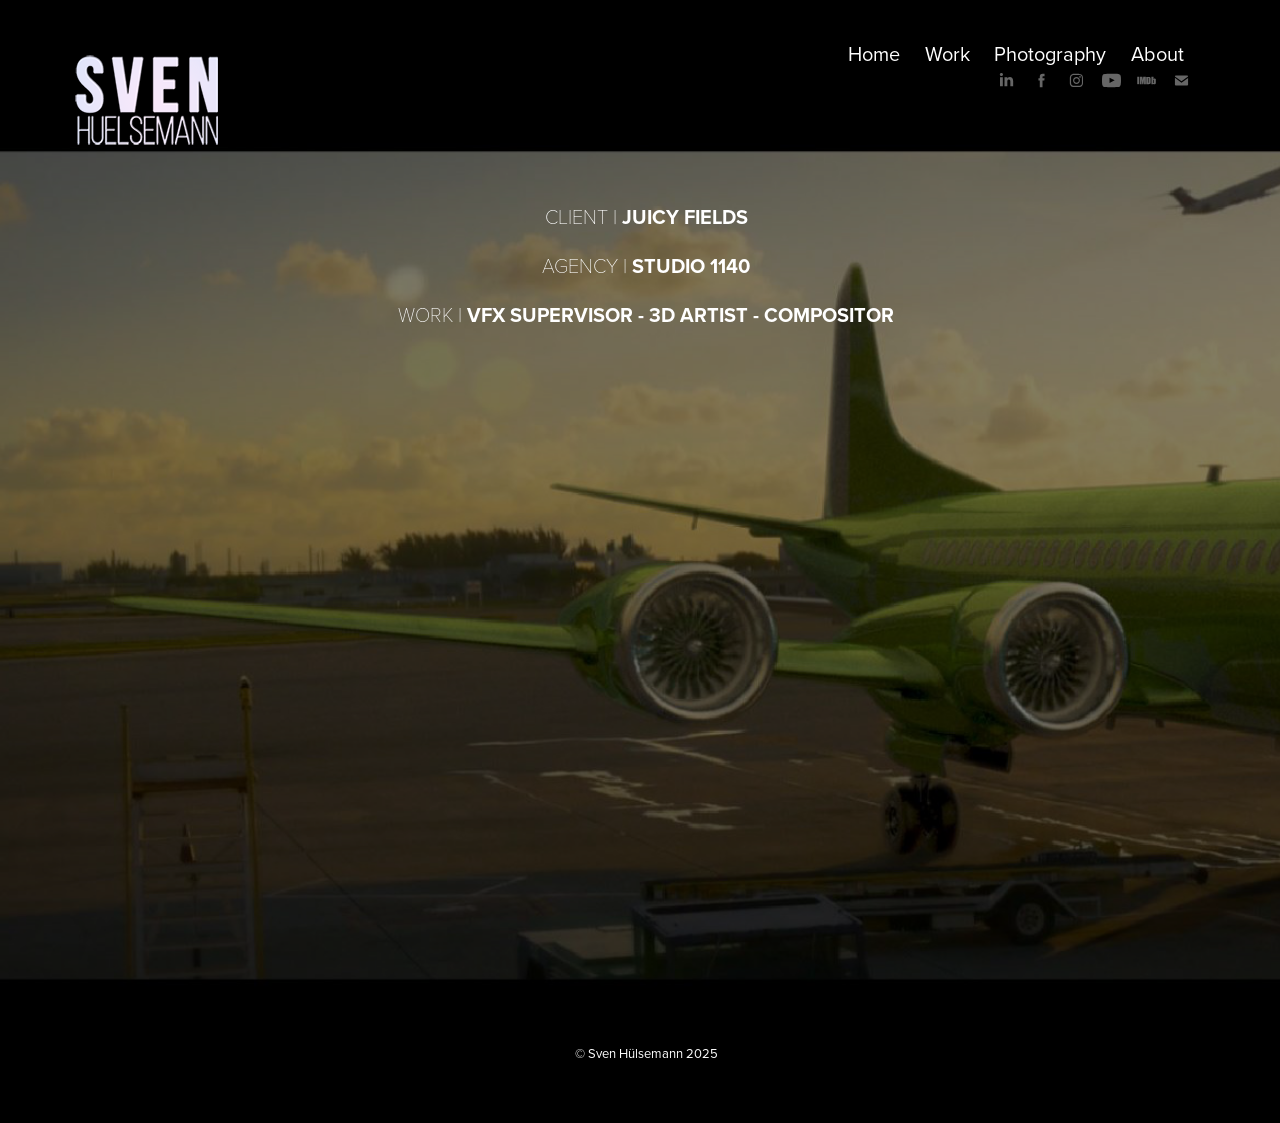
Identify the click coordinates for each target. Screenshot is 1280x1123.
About (1157, 53)
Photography (1050, 53)
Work (947, 53)
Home (874, 53)
